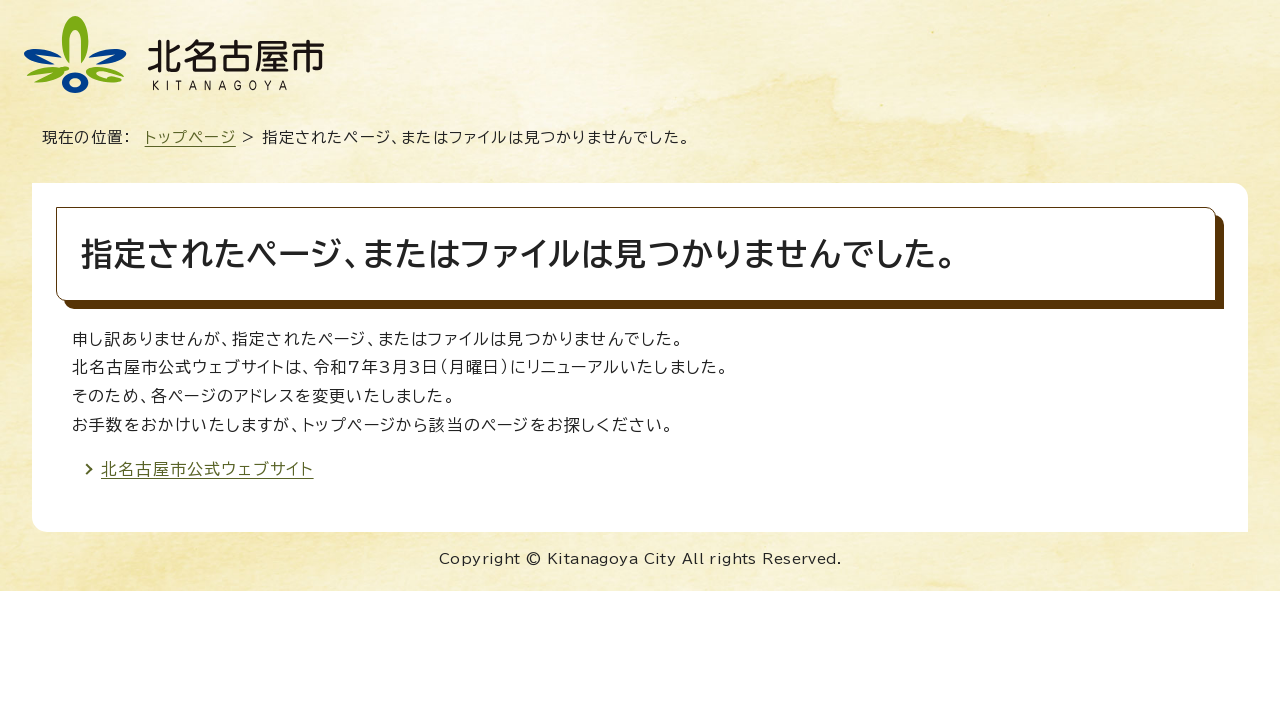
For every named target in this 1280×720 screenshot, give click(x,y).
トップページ (190, 137)
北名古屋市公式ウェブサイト (207, 469)
